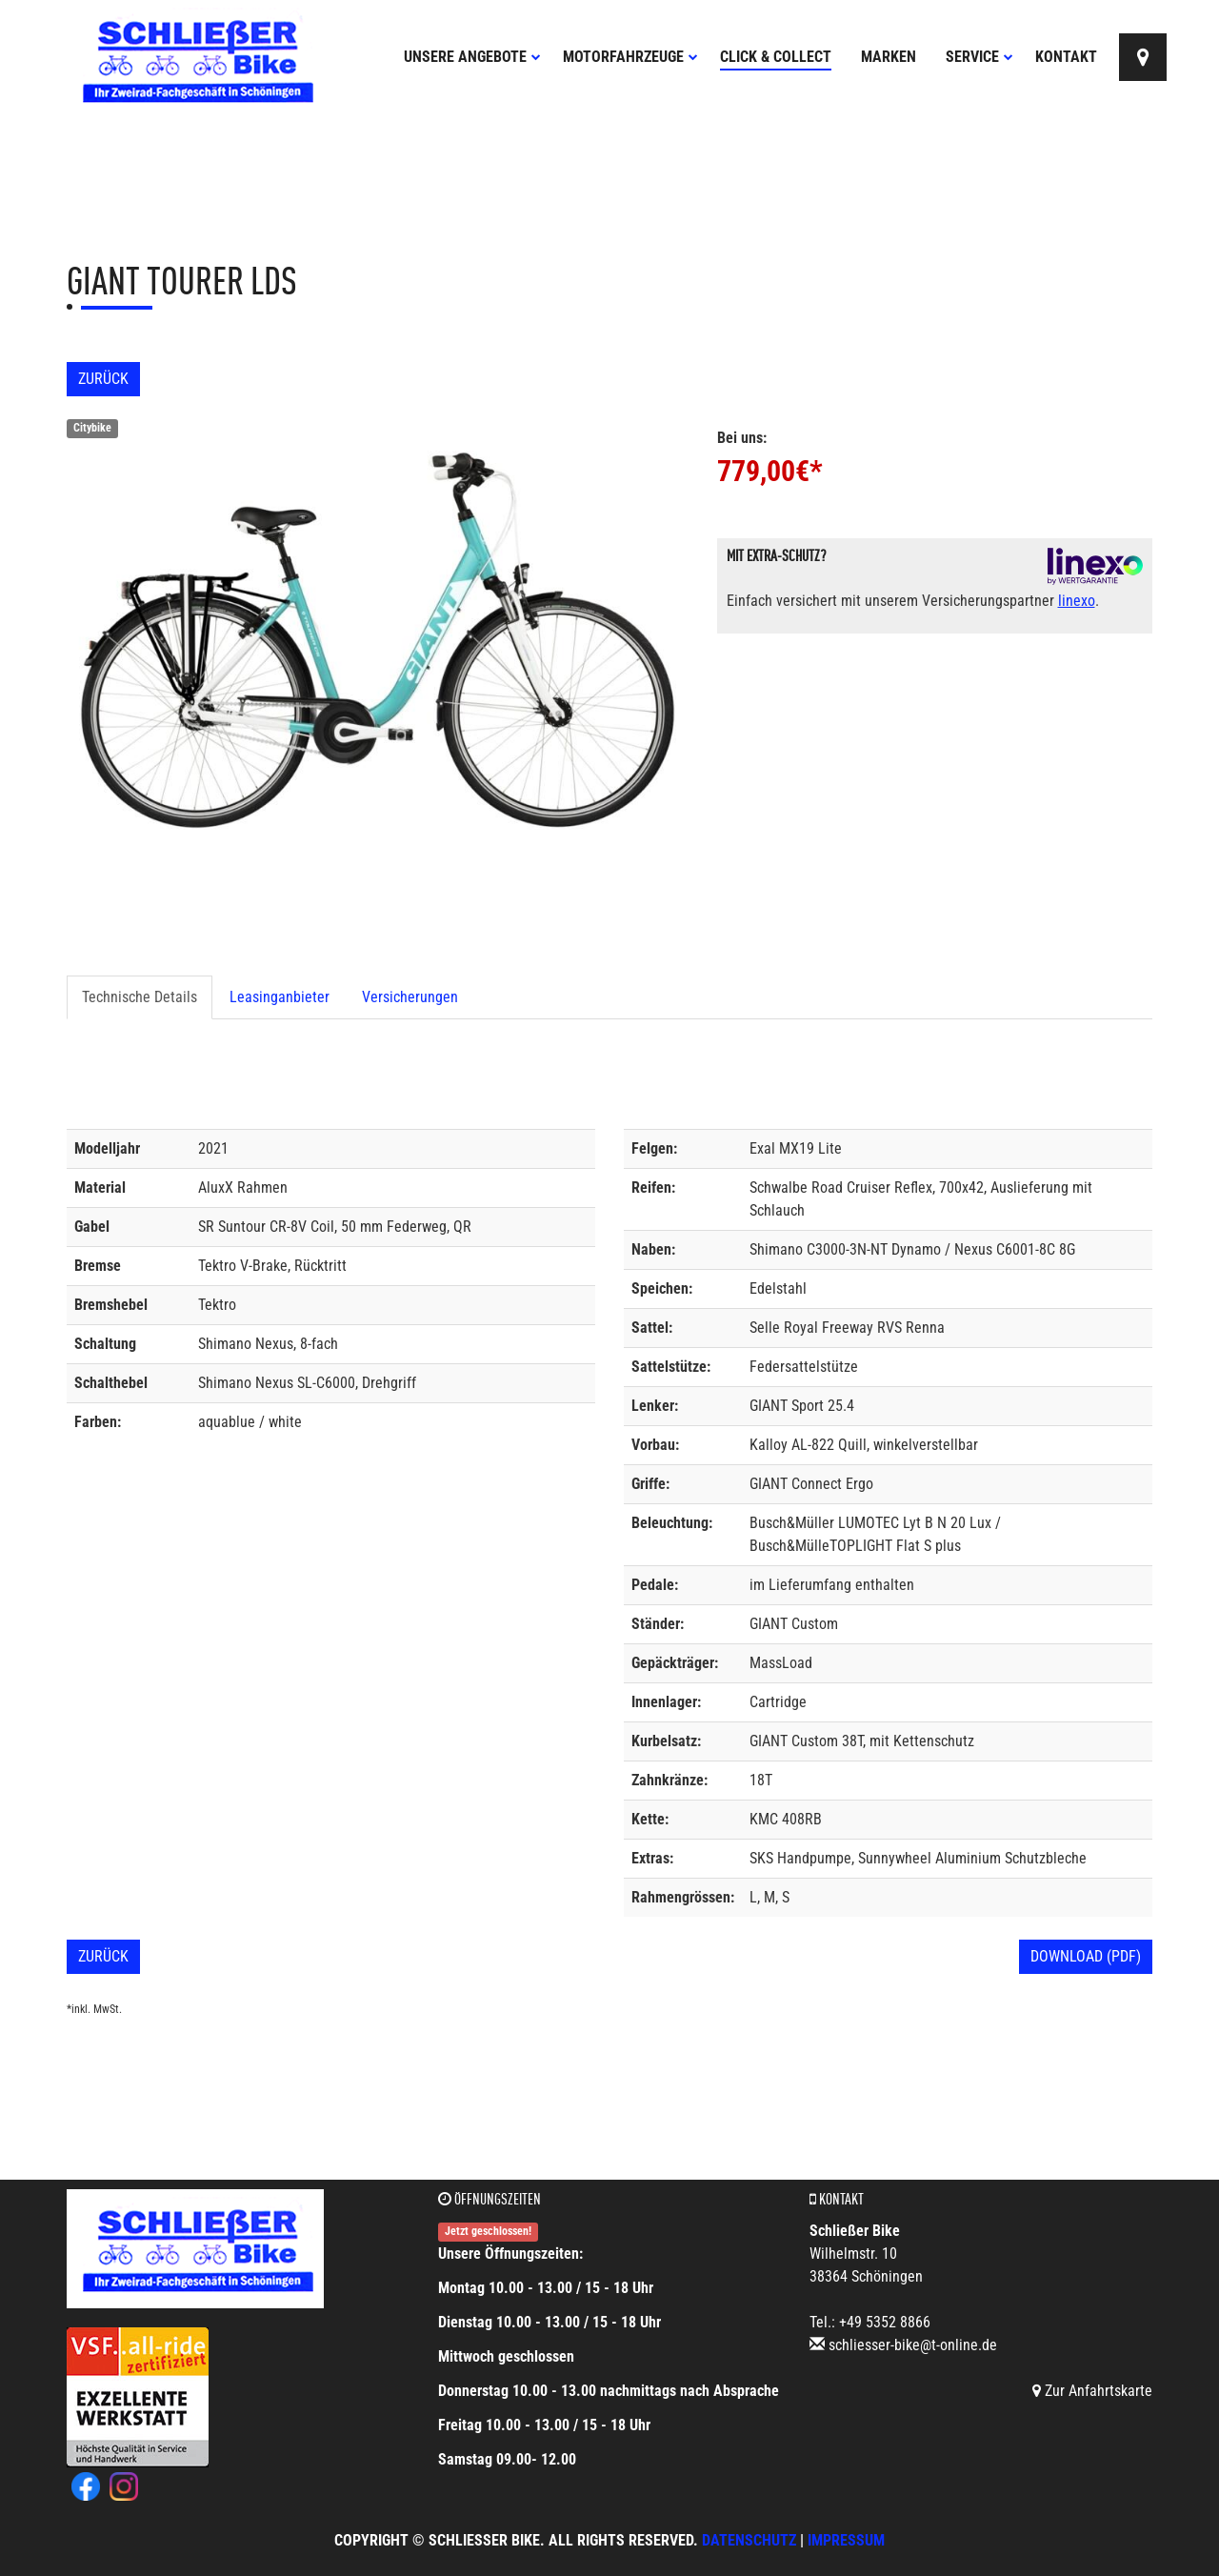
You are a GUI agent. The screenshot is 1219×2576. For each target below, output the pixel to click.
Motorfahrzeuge (630, 57)
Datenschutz (749, 2540)
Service (979, 57)
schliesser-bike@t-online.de (913, 2345)
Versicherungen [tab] (410, 997)
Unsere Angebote (472, 57)
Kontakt (1066, 57)
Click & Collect (775, 57)
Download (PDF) (1085, 1956)
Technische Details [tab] (139, 997)
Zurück (103, 379)
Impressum (846, 2540)
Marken (888, 57)
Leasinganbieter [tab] (280, 997)
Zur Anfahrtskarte (1092, 2391)
